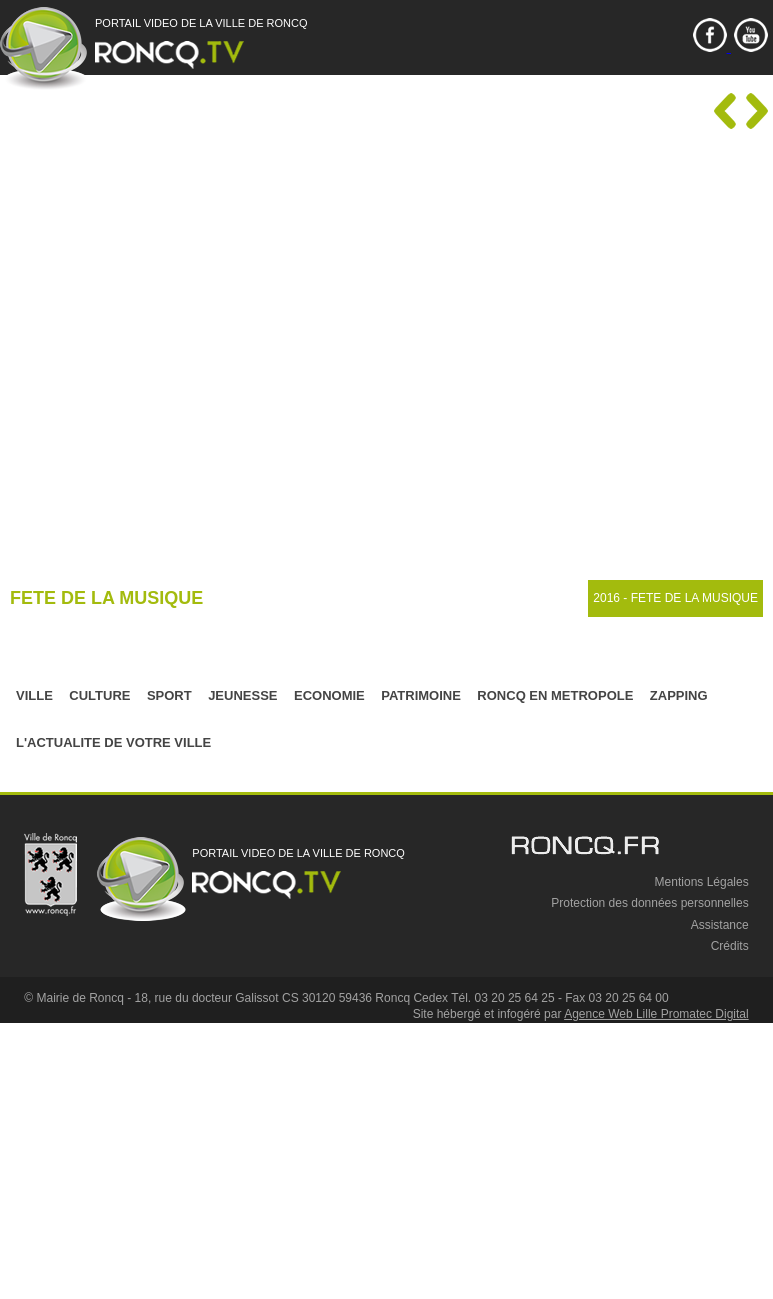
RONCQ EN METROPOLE (555, 695)
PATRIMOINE (421, 695)
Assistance (720, 925)
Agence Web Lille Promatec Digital (656, 1014)
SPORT (169, 695)
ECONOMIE (329, 695)
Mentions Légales (702, 882)
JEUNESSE (242, 695)
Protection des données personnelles (649, 903)
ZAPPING (679, 695)
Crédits (730, 946)
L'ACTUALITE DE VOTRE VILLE (113, 742)
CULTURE (99, 695)
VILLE (34, 695)
